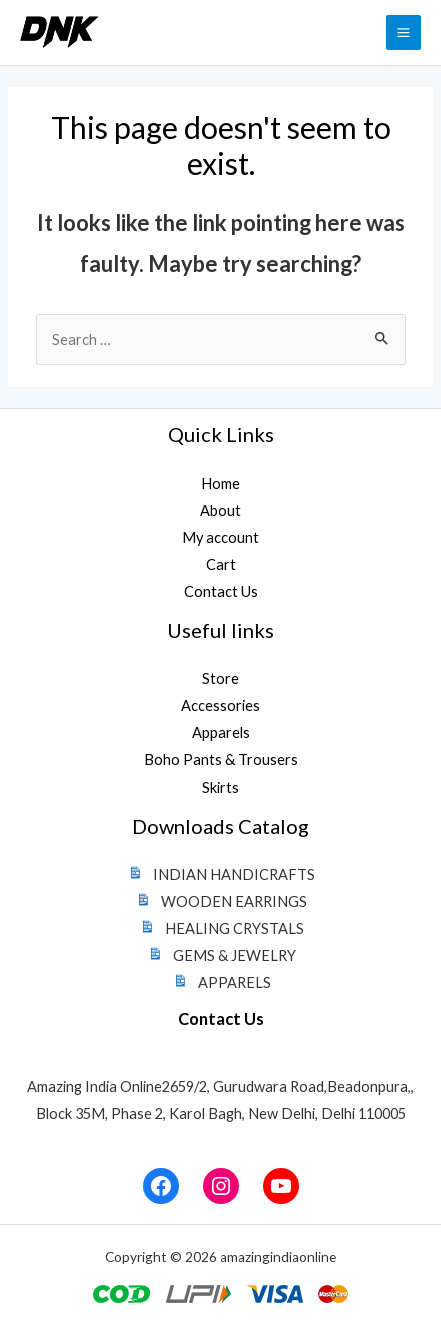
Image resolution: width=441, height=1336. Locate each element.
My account (220, 537)
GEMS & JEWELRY (220, 955)
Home (220, 483)
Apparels (221, 732)
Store (220, 678)
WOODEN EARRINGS (220, 901)
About (220, 510)
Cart (221, 564)
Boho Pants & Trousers (221, 759)
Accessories (220, 705)
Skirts (220, 787)
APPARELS (220, 982)
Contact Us (221, 591)
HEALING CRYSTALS (220, 928)
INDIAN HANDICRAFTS (220, 874)
